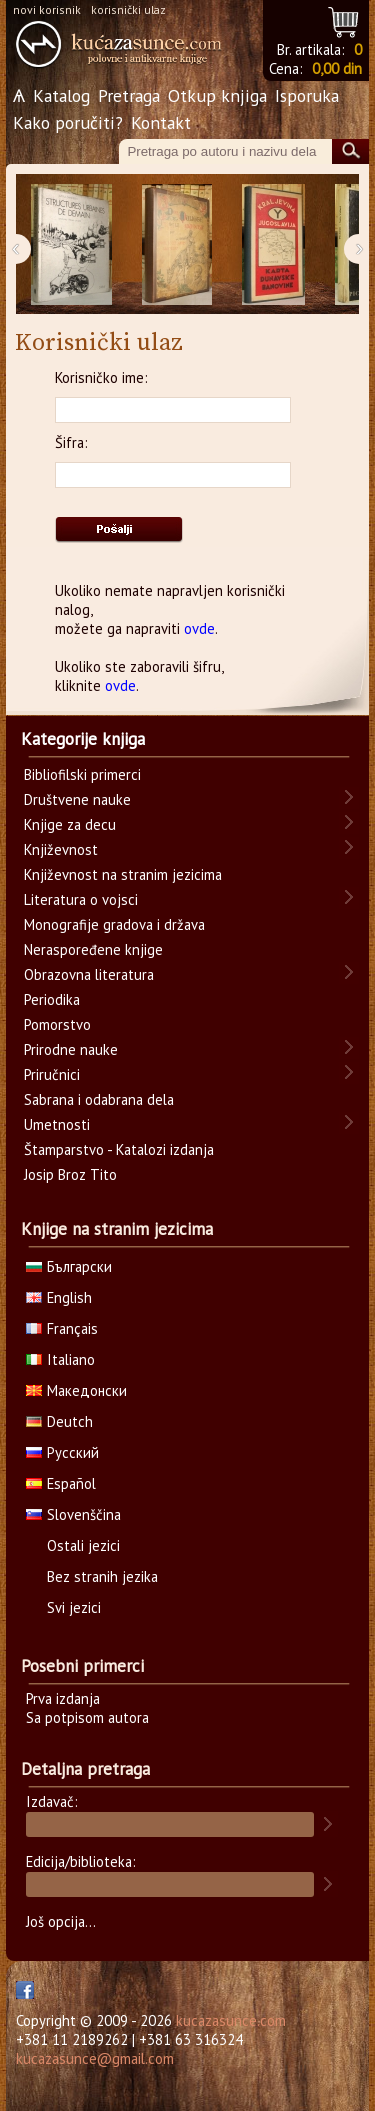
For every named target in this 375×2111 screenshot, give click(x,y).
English (59, 1297)
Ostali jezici (83, 1545)
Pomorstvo (57, 1024)
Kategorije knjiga (83, 739)
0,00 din (337, 68)
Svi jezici (74, 1607)
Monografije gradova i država (114, 924)
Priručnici (52, 1074)
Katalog (61, 95)
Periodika (52, 999)
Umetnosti (57, 1124)
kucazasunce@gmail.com (95, 2058)
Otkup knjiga (217, 95)
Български (69, 1266)
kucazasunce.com (231, 2020)
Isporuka (307, 95)
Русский (62, 1452)
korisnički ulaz (128, 9)
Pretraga (129, 95)
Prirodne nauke (71, 1049)
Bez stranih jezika (102, 1576)
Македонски (76, 1390)
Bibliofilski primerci (82, 774)
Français (62, 1328)
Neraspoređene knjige (93, 949)
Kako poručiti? (68, 122)
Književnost (61, 849)
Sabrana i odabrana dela (99, 1099)
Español (61, 1483)
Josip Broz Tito (70, 1174)
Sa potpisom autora (87, 1717)
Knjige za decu (70, 824)
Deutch (59, 1421)
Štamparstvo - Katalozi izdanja (119, 1149)
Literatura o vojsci (81, 899)
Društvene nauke (77, 799)
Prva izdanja (63, 1698)
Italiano (60, 1359)
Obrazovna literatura (89, 974)
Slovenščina (73, 1514)
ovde (199, 628)
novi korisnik (47, 9)
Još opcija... (61, 1921)
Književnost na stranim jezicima (123, 874)
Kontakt (161, 122)
